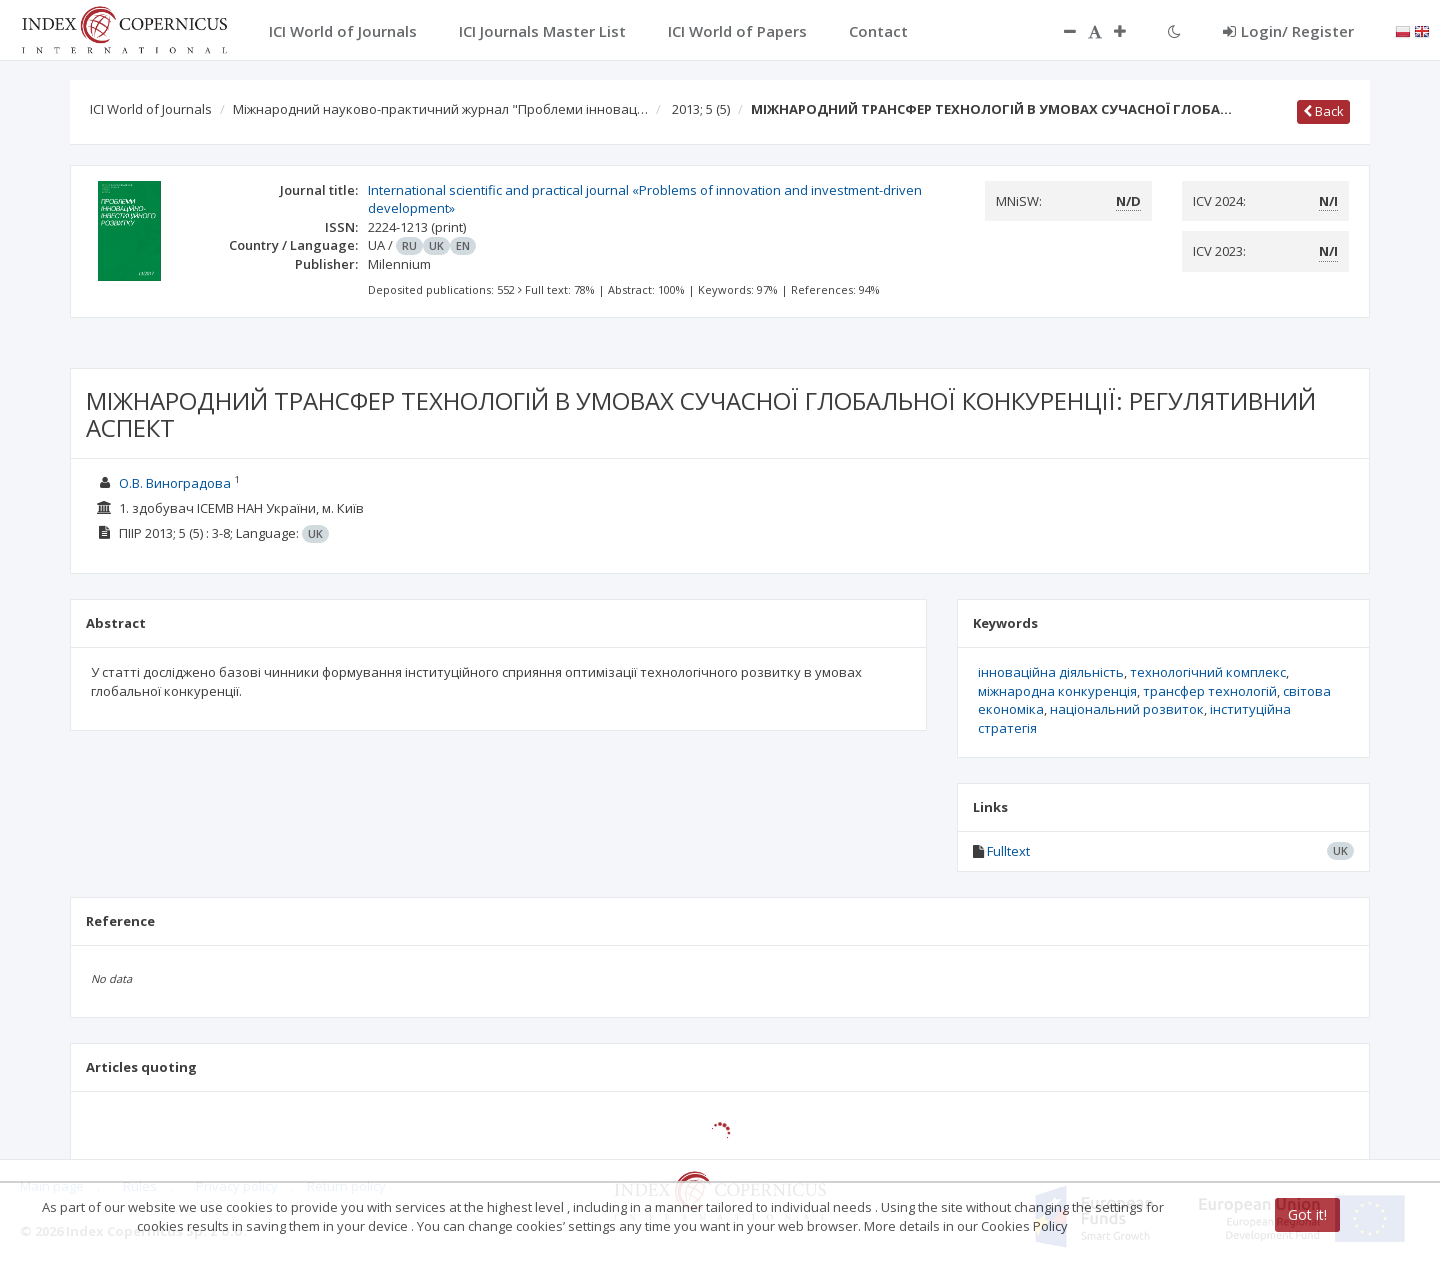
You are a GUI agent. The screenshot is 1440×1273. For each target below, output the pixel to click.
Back (1323, 111)
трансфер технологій (1210, 691)
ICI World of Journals (151, 109)
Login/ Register (1288, 31)
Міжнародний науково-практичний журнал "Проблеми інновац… (440, 109)
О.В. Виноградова (175, 483)
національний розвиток (1127, 709)
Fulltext (1008, 851)
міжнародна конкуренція (1057, 691)
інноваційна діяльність (1051, 672)
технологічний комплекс (1208, 672)
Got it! (1307, 1214)
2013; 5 (701, 109)
